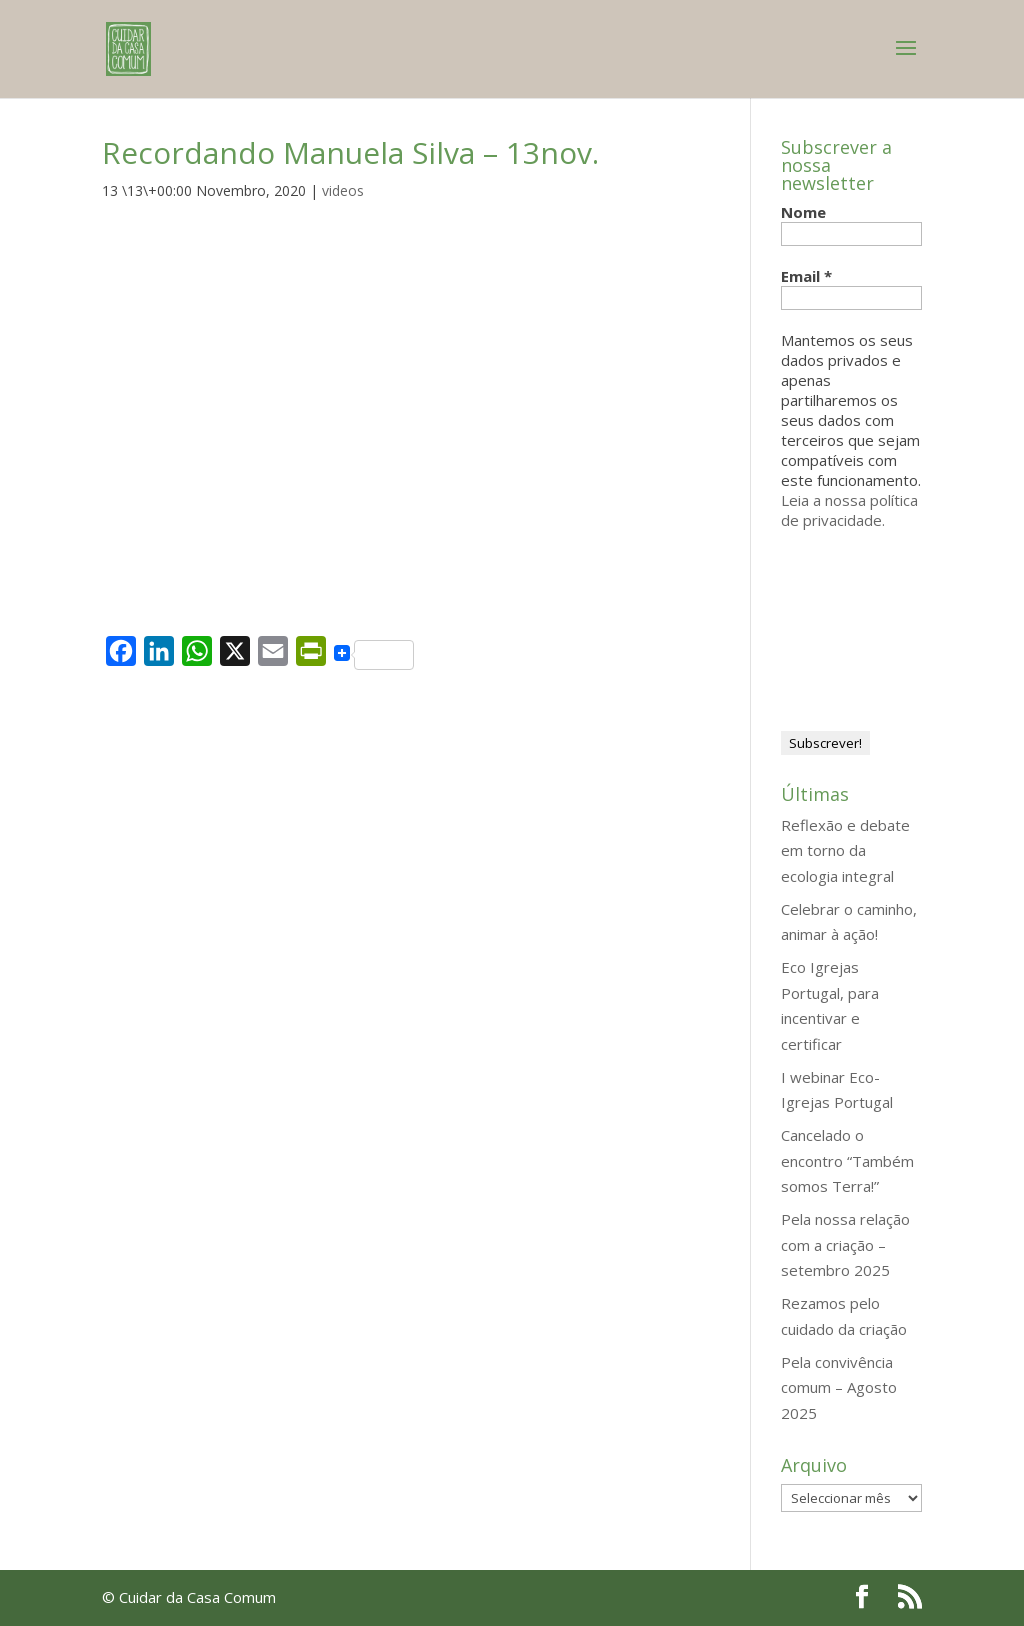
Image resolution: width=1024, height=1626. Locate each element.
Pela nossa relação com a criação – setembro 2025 (845, 1244)
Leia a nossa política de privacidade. (849, 510)
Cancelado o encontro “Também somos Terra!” (847, 1160)
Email (806, 276)
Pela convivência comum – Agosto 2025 (839, 1387)
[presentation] (863, 622)
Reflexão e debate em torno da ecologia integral (845, 850)
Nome (803, 212)
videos (343, 190)
